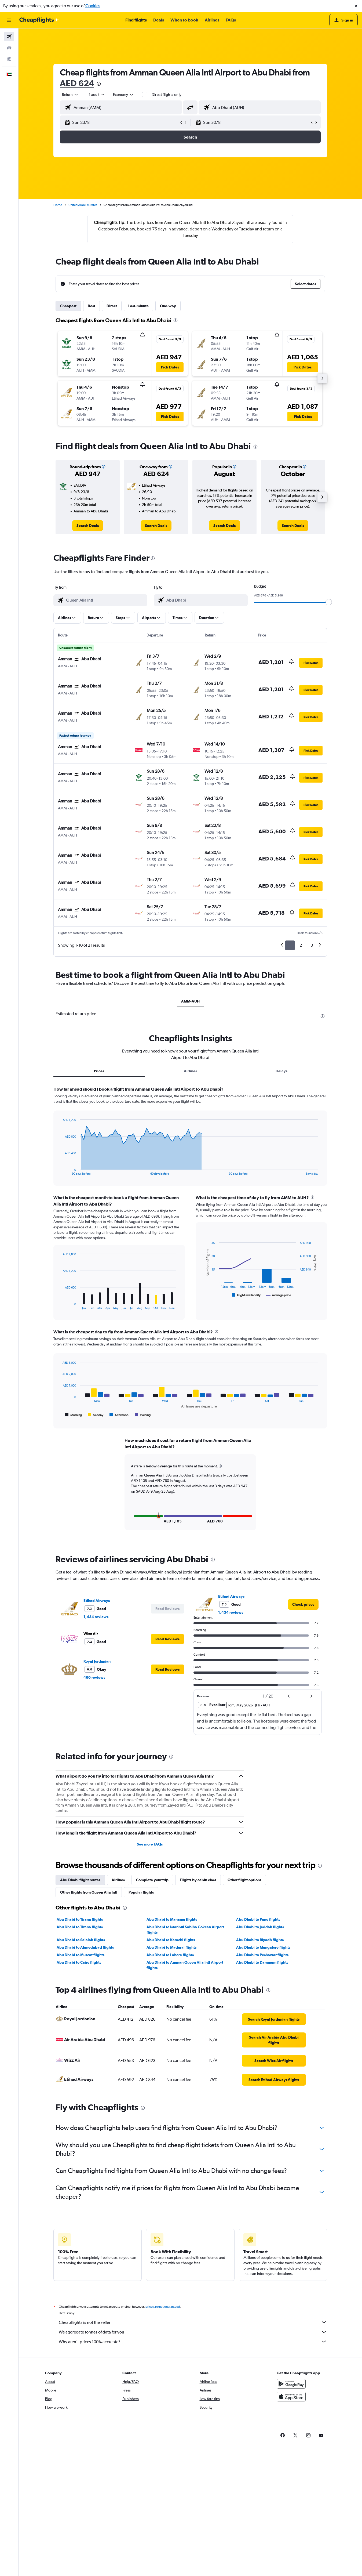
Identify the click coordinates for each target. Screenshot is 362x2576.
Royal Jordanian (97, 1660)
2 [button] (300, 945)
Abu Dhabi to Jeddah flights (260, 1926)
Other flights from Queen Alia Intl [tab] (88, 1891)
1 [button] (290, 945)
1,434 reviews (95, 1616)
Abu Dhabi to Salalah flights (81, 1939)
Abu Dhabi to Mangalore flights (263, 1946)
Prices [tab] (99, 1071)
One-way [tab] (168, 306)
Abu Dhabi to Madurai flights (171, 1946)
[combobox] (70, 94)
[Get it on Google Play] (291, 2389)
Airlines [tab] (190, 1071)
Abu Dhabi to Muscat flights (80, 1954)
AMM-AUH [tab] (190, 1001)
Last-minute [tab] (138, 306)
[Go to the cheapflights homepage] (39, 20)
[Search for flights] (9, 36)
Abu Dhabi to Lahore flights (170, 1954)
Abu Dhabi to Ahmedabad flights (85, 1946)
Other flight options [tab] (244, 1879)
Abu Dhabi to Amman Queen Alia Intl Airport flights (185, 1964)
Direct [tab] (112, 306)
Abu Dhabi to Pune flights (258, 1918)
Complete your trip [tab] (152, 1879)
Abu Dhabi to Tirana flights (80, 1918)
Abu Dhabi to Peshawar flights (262, 1954)
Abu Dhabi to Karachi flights (171, 1939)
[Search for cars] (9, 47)
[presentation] (98, 83)
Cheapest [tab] (68, 306)
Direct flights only (167, 94)
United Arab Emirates (82, 205)
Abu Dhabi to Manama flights (172, 1918)
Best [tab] (91, 306)
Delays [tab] (281, 1071)
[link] (87, 525)
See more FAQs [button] (150, 1843)
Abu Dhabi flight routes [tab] (80, 1879)
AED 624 (77, 83)
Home (57, 205)
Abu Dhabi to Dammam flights (262, 1961)
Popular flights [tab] (141, 1891)
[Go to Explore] (9, 59)
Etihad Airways (96, 1600)
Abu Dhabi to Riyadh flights (260, 1939)
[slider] (329, 602)
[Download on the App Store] (291, 2402)
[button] (356, 6)
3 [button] (311, 945)
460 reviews (94, 1676)
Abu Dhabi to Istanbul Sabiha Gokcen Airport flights (185, 1929)
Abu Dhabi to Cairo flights (79, 1961)
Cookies (92, 5)
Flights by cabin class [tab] (198, 1879)
